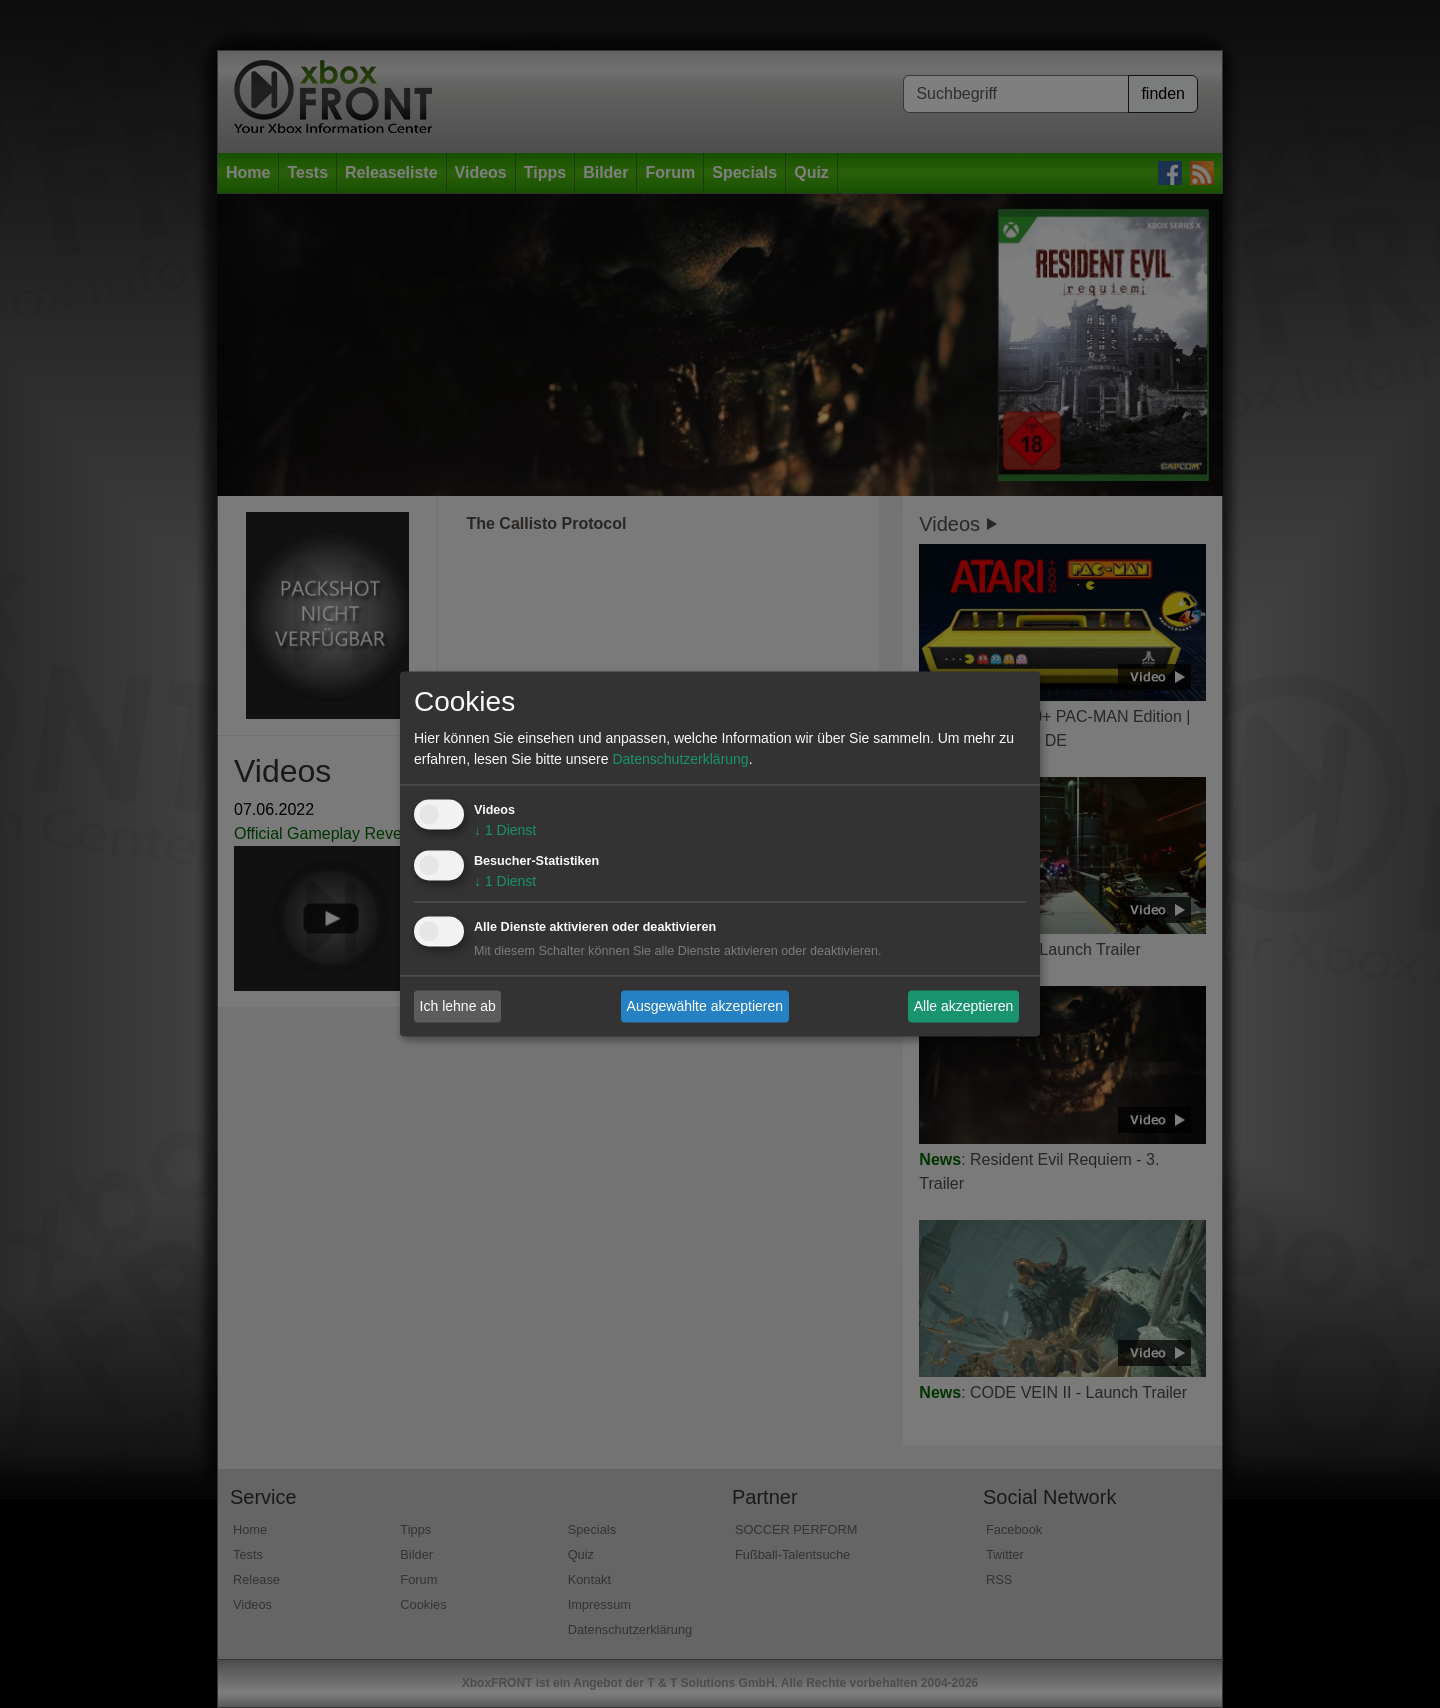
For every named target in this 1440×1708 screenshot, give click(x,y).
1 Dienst (505, 831)
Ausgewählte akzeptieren (705, 1006)
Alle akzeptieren (964, 1006)
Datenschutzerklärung (680, 760)
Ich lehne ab (458, 1006)
